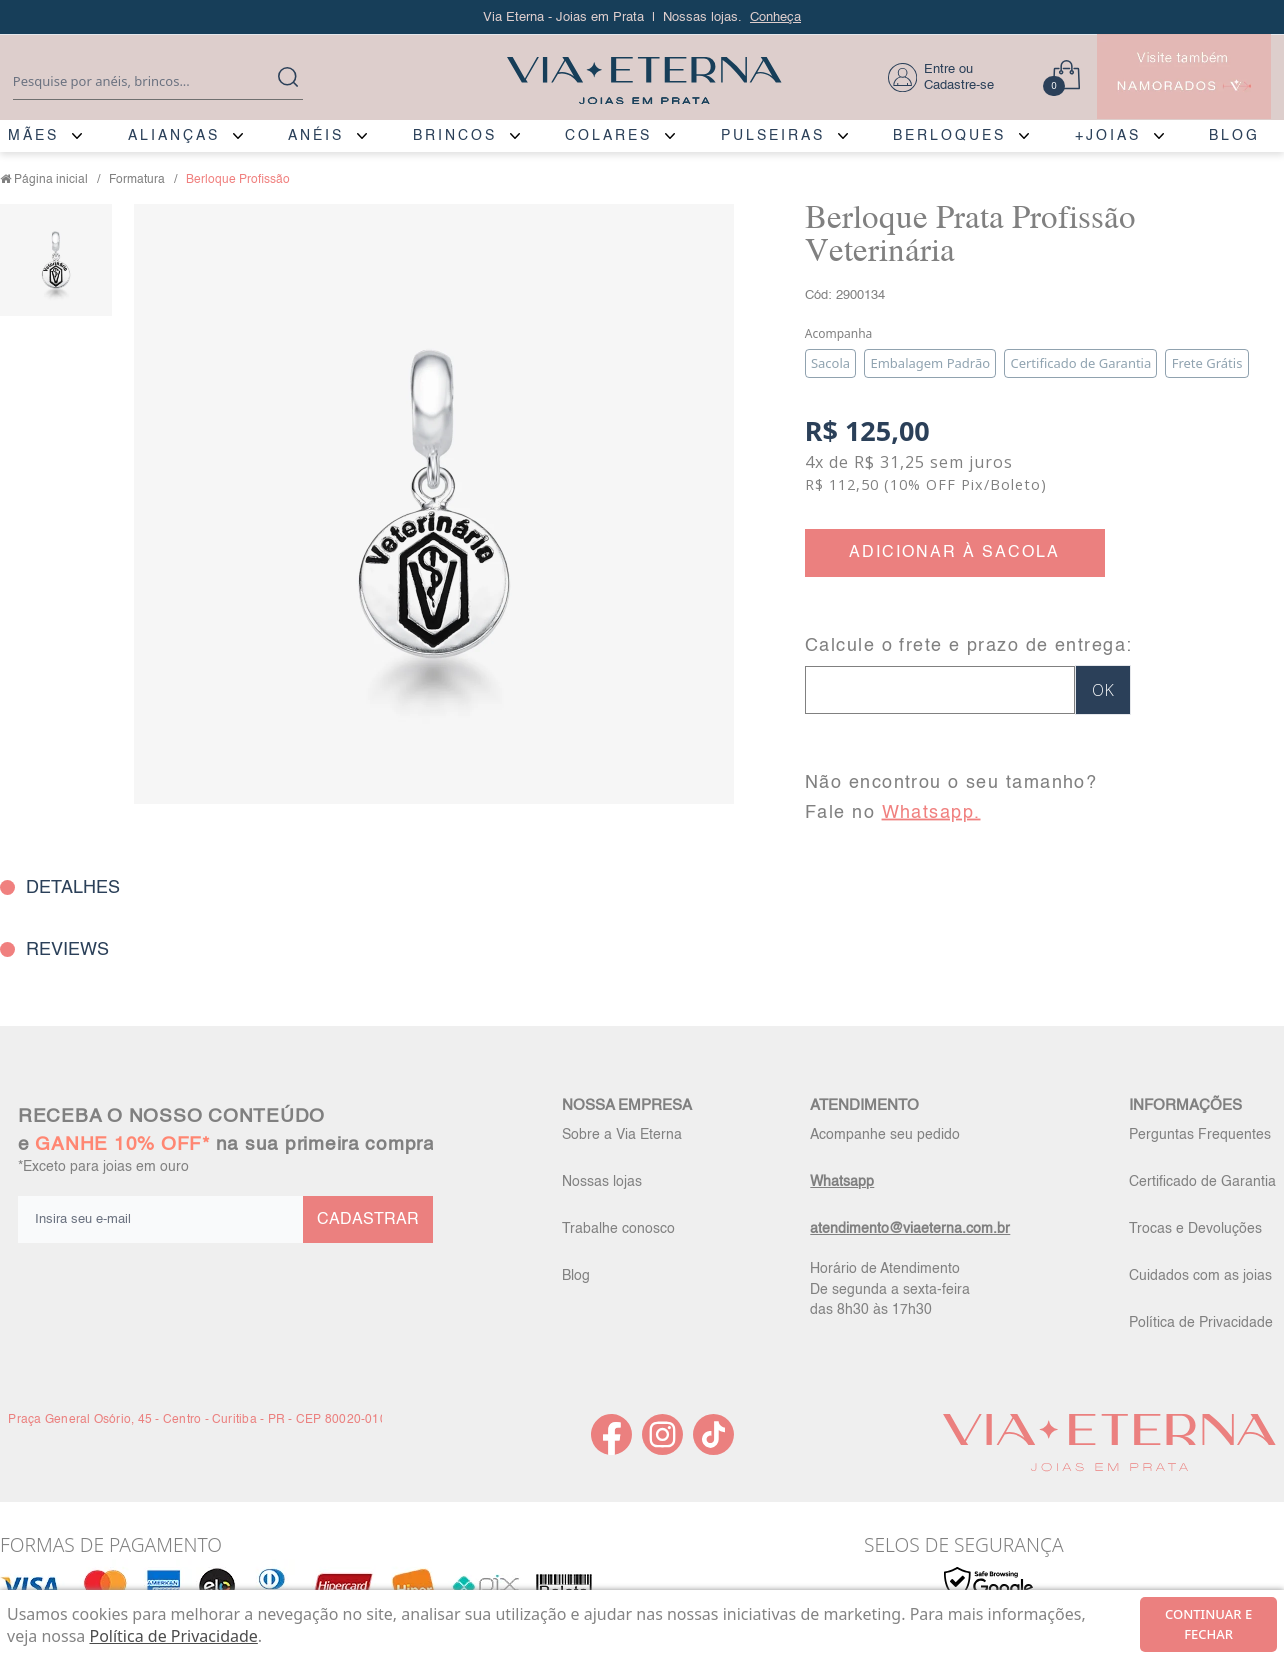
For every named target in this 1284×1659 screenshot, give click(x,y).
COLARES (608, 136)
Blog (576, 1276)
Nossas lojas (602, 1182)
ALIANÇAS (174, 136)
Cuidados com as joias (1200, 1276)
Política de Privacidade (1201, 1323)
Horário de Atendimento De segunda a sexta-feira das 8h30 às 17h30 (890, 1289)
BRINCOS (455, 136)
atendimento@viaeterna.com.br (910, 1229)
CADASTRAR (368, 1220)
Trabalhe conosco (618, 1229)
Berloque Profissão (238, 180)
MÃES (33, 136)
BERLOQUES (949, 136)
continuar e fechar (1208, 1624)
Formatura (137, 180)
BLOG (1234, 136)
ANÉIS (316, 136)
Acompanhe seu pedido (885, 1135)
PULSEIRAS (773, 136)
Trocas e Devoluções (1195, 1229)
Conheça (775, 17)
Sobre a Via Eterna (622, 1135)
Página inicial (51, 180)
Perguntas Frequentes (1200, 1135)
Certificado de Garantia (1202, 1182)
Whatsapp (842, 1182)
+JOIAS (1108, 136)
